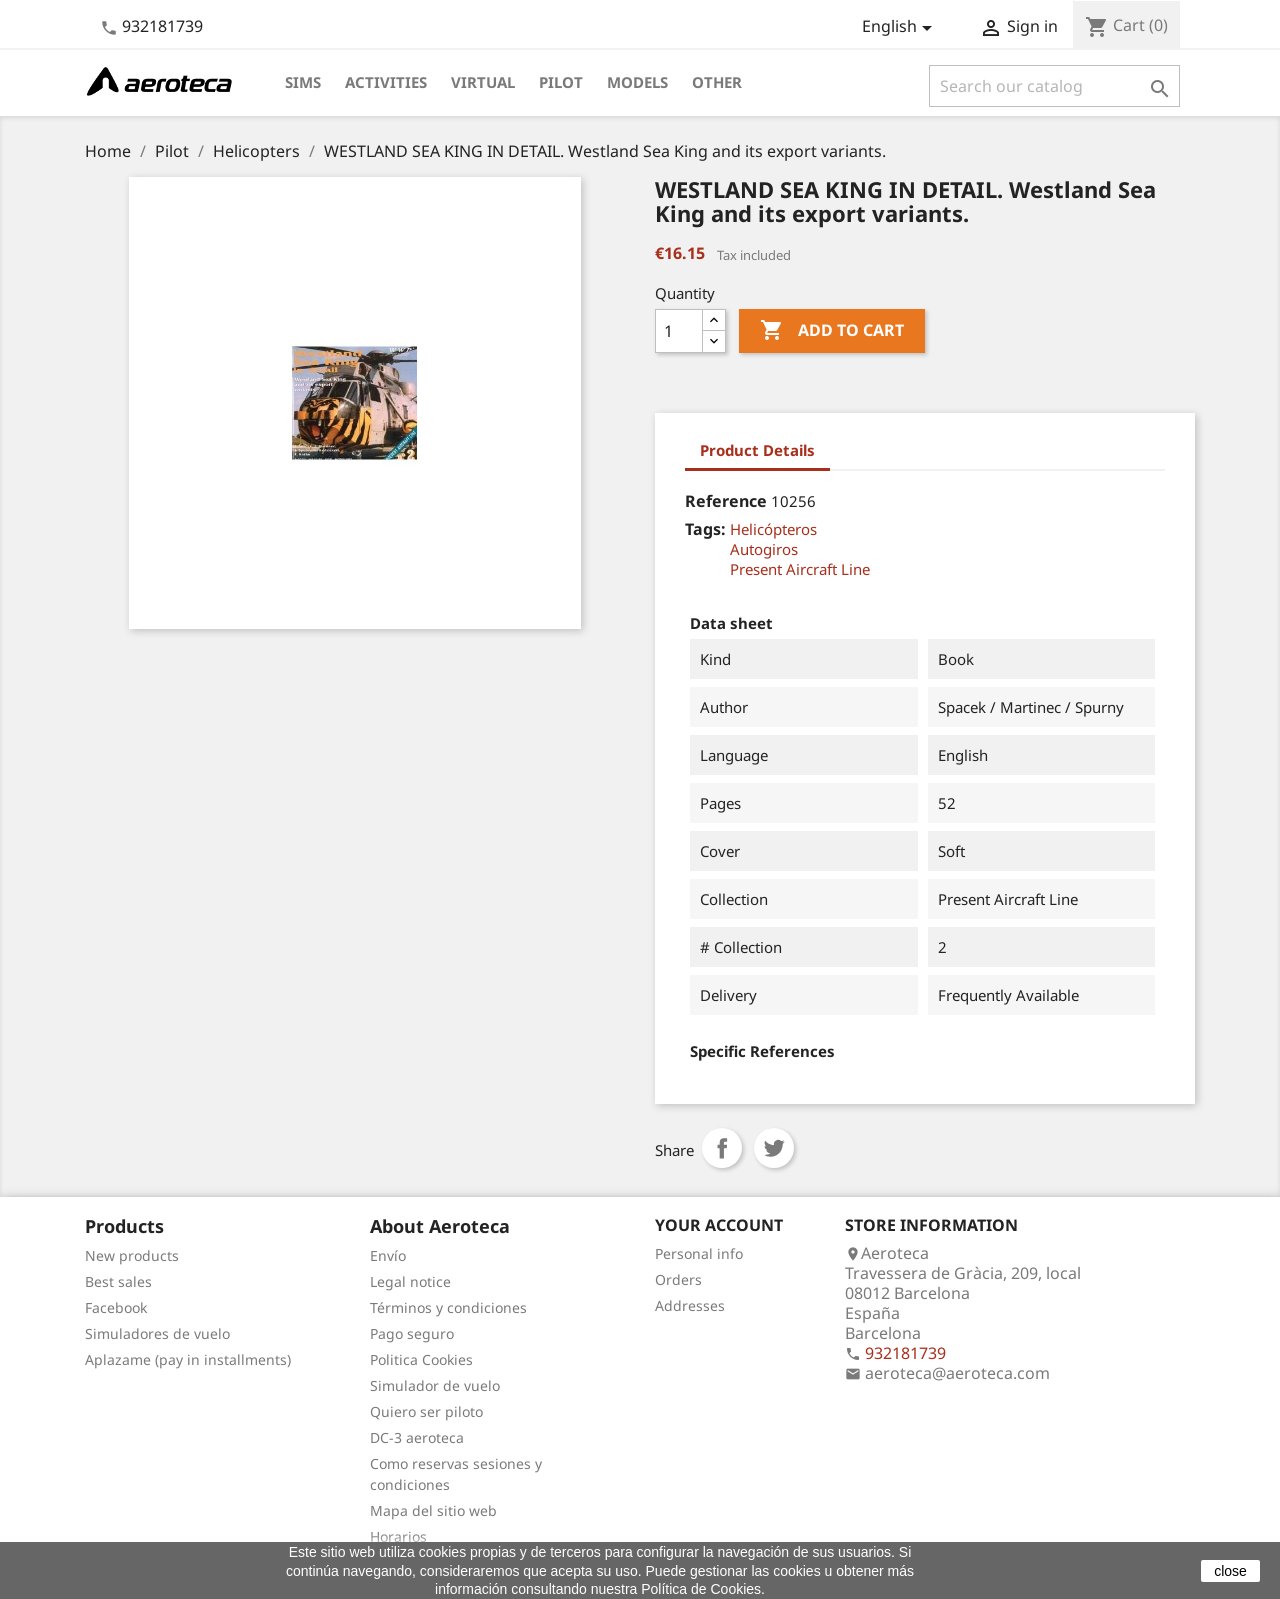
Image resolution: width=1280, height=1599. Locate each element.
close (1230, 1571)
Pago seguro (412, 1333)
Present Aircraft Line (800, 569)
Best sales (118, 1281)
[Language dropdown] (900, 28)
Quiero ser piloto (426, 1411)
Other (717, 82)
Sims (303, 82)
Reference (726, 501)
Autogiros (764, 549)
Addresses (690, 1305)
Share (722, 1148)
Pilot (561, 82)
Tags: (705, 529)
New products (132, 1255)
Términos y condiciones (448, 1307)
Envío (388, 1255)
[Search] (1054, 86)
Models (637, 82)
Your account (719, 1225)
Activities (386, 82)
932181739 (162, 26)
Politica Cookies (421, 1359)
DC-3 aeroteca (417, 1437)
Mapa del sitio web (433, 1510)
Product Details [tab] (757, 450)
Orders (678, 1279)
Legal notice (410, 1281)
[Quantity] (679, 331)
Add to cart (832, 331)
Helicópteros (773, 529)
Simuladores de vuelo (157, 1333)
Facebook (116, 1307)
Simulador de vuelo (435, 1385)
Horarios (398, 1536)
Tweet (774, 1148)
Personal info (699, 1253)
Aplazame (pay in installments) (188, 1359)
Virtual (483, 82)
